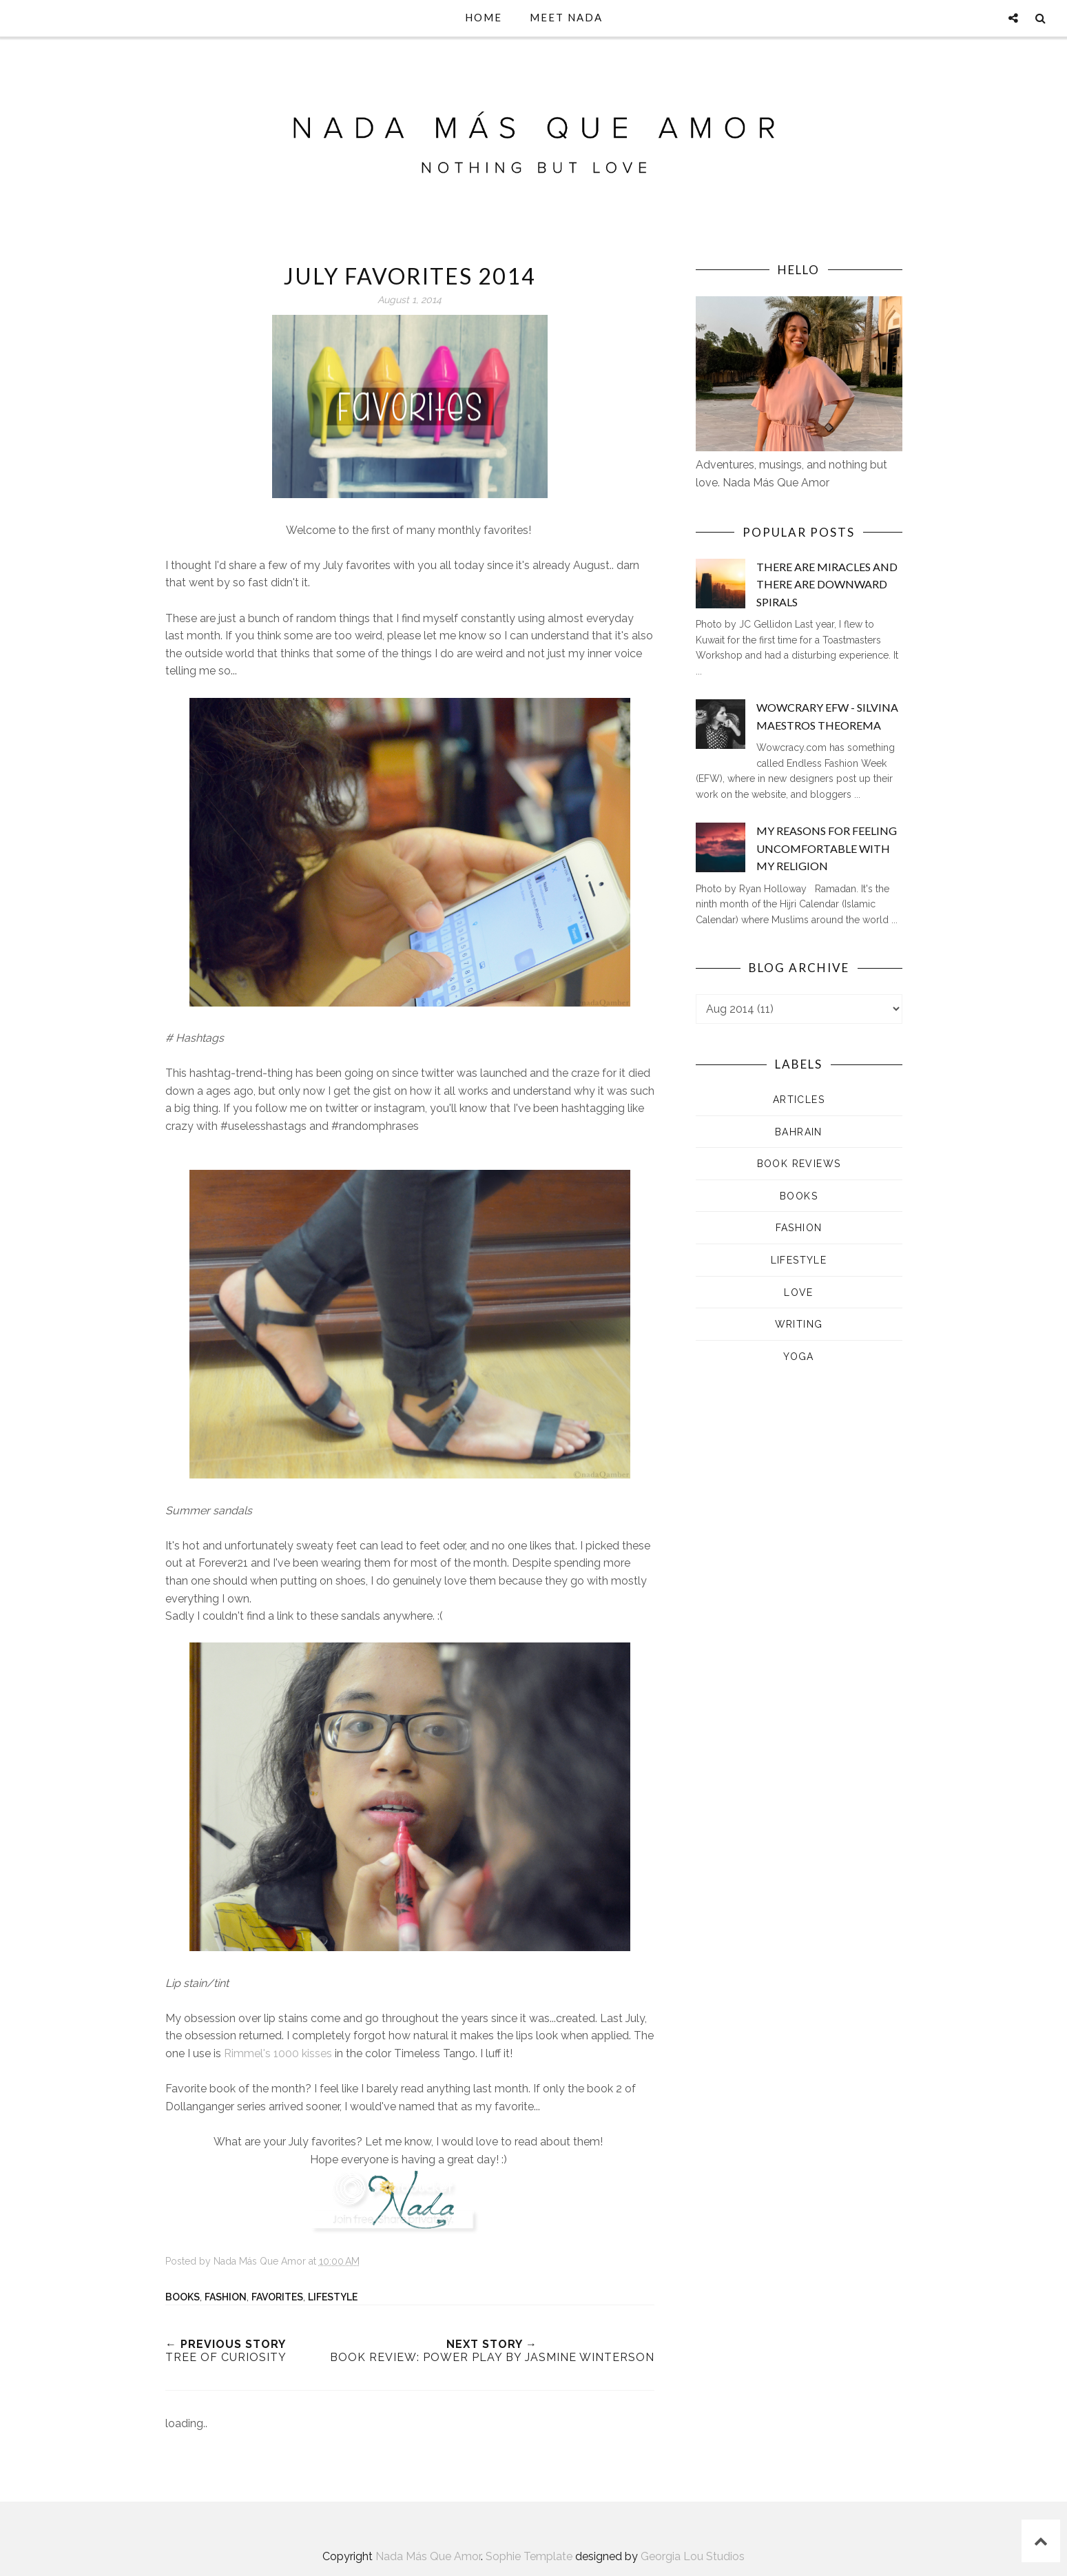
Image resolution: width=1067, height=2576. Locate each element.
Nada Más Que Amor (428, 2556)
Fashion (226, 2296)
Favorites (277, 2296)
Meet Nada (566, 17)
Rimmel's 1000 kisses (278, 2053)
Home (483, 17)
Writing (799, 1324)
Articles (799, 1099)
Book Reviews (799, 1163)
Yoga (798, 1356)
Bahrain (798, 1131)
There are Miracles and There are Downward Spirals (827, 584)
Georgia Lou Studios (693, 2556)
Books (182, 2296)
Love (799, 1292)
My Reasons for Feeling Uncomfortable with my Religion (826, 848)
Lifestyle (333, 2296)
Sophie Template (529, 2556)
